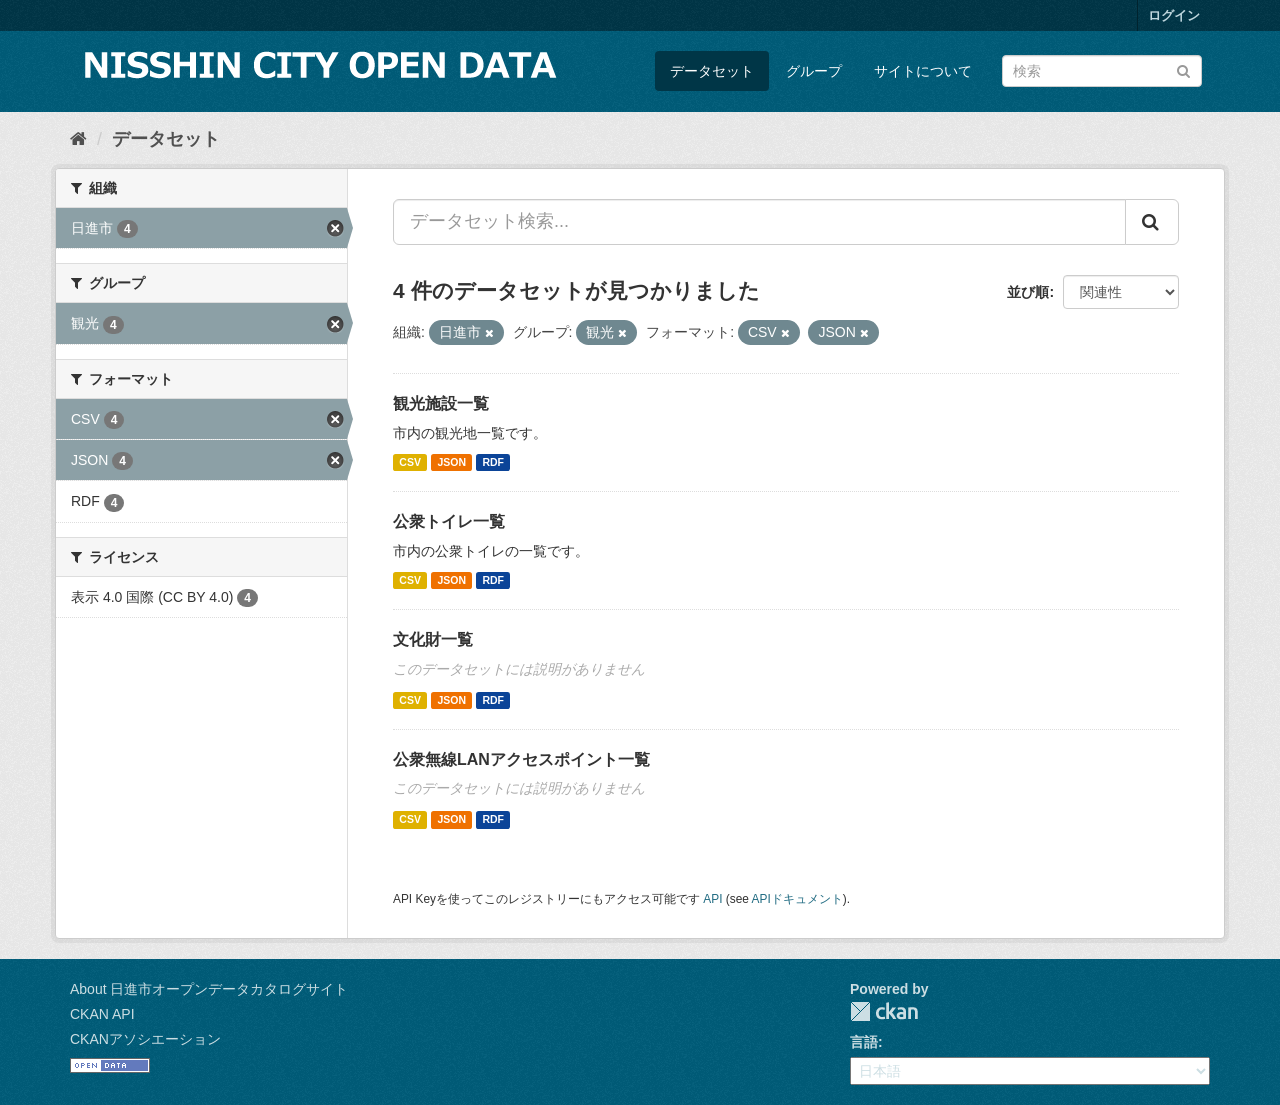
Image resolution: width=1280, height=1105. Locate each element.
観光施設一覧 (441, 403)
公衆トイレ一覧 (449, 521)
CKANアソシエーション (145, 1039)
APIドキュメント (797, 899)
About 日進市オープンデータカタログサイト (209, 989)
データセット (712, 71)
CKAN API (102, 1014)
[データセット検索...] (759, 222)
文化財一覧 (433, 639)
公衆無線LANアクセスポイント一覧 (521, 759)
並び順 (1028, 292)
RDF (493, 462)
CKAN (884, 1011)
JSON (451, 462)
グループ (814, 71)
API (712, 899)
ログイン (1174, 15)
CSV (410, 462)
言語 (864, 1042)
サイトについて (923, 71)
